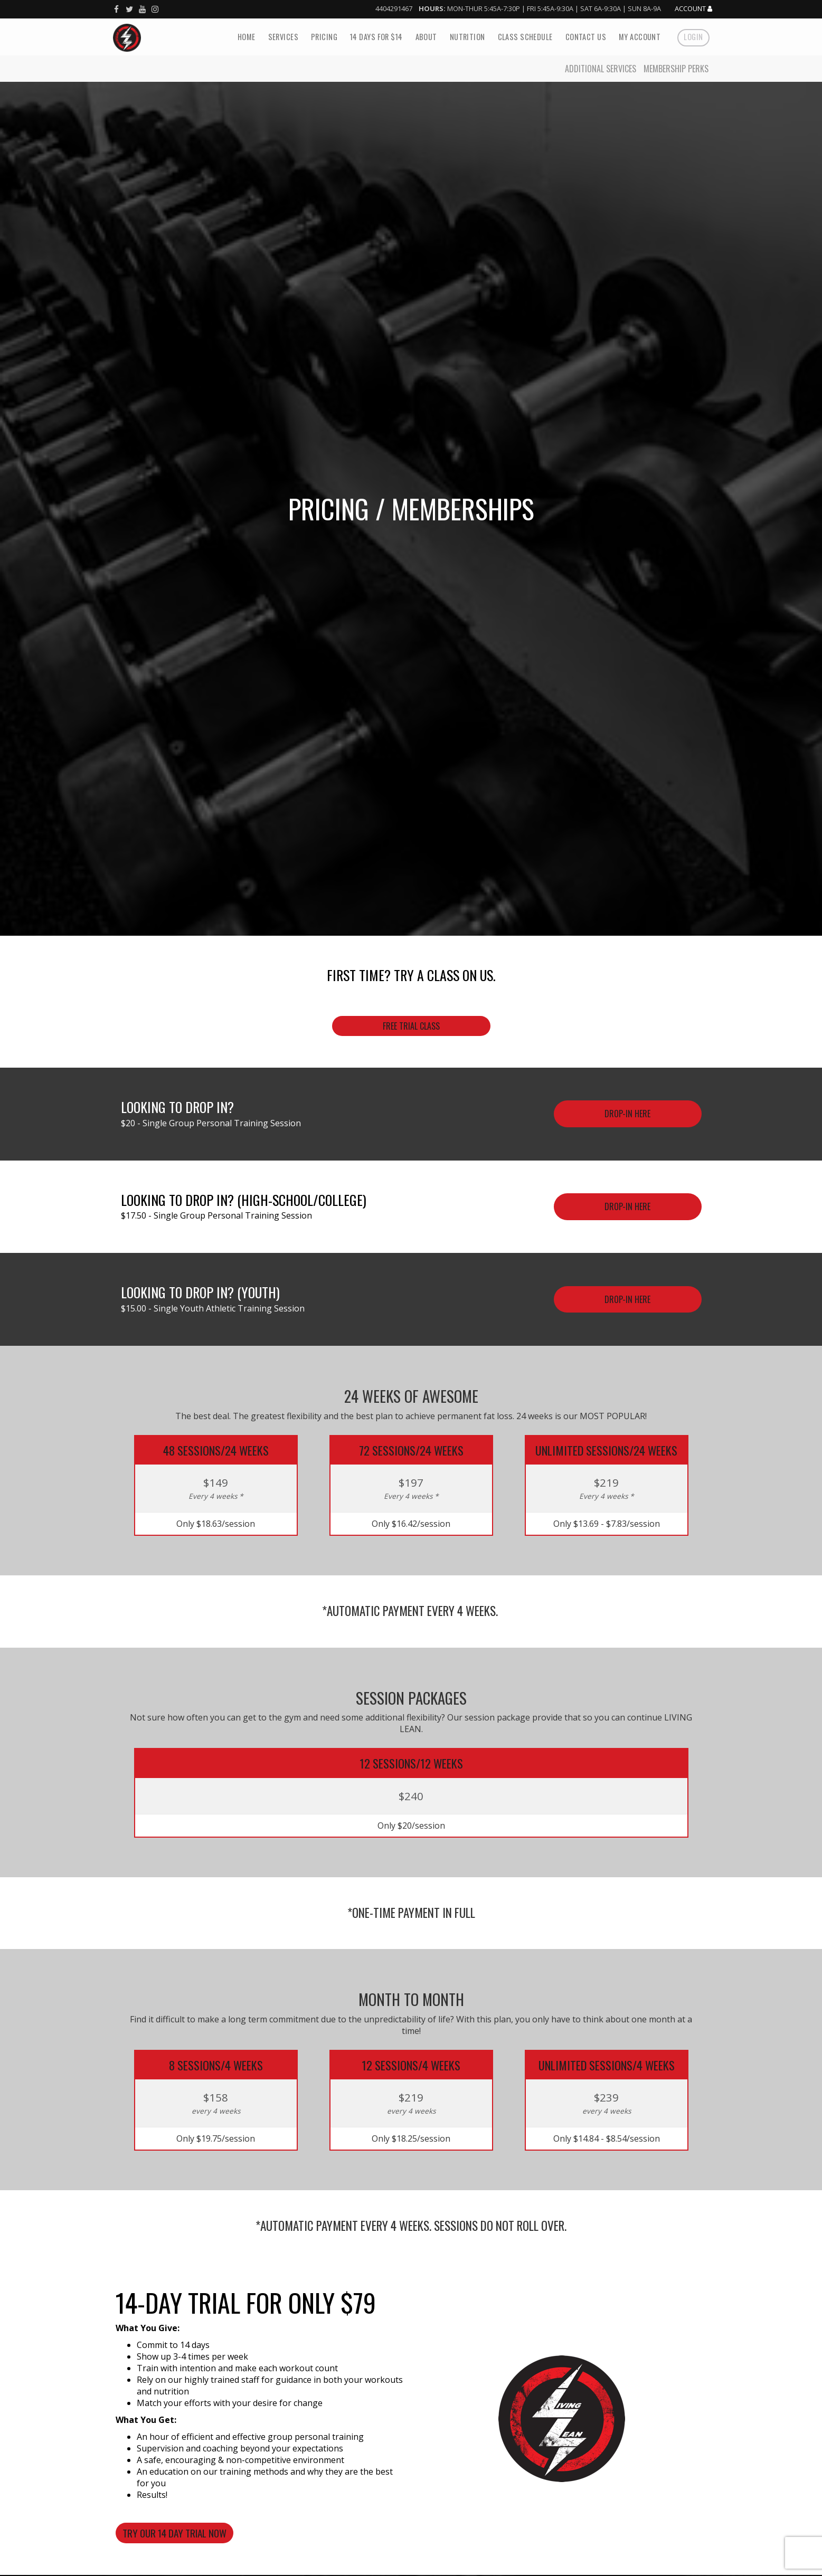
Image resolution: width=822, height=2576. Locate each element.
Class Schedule (525, 36)
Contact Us (585, 36)
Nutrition (467, 36)
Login (693, 36)
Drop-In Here (627, 1113)
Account (693, 9)
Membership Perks (676, 68)
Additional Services (600, 68)
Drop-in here (627, 1206)
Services (283, 36)
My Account (639, 36)
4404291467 (393, 8)
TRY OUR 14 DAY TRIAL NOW (174, 2533)
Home (247, 36)
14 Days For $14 (376, 36)
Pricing (324, 36)
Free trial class (411, 1026)
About (426, 36)
